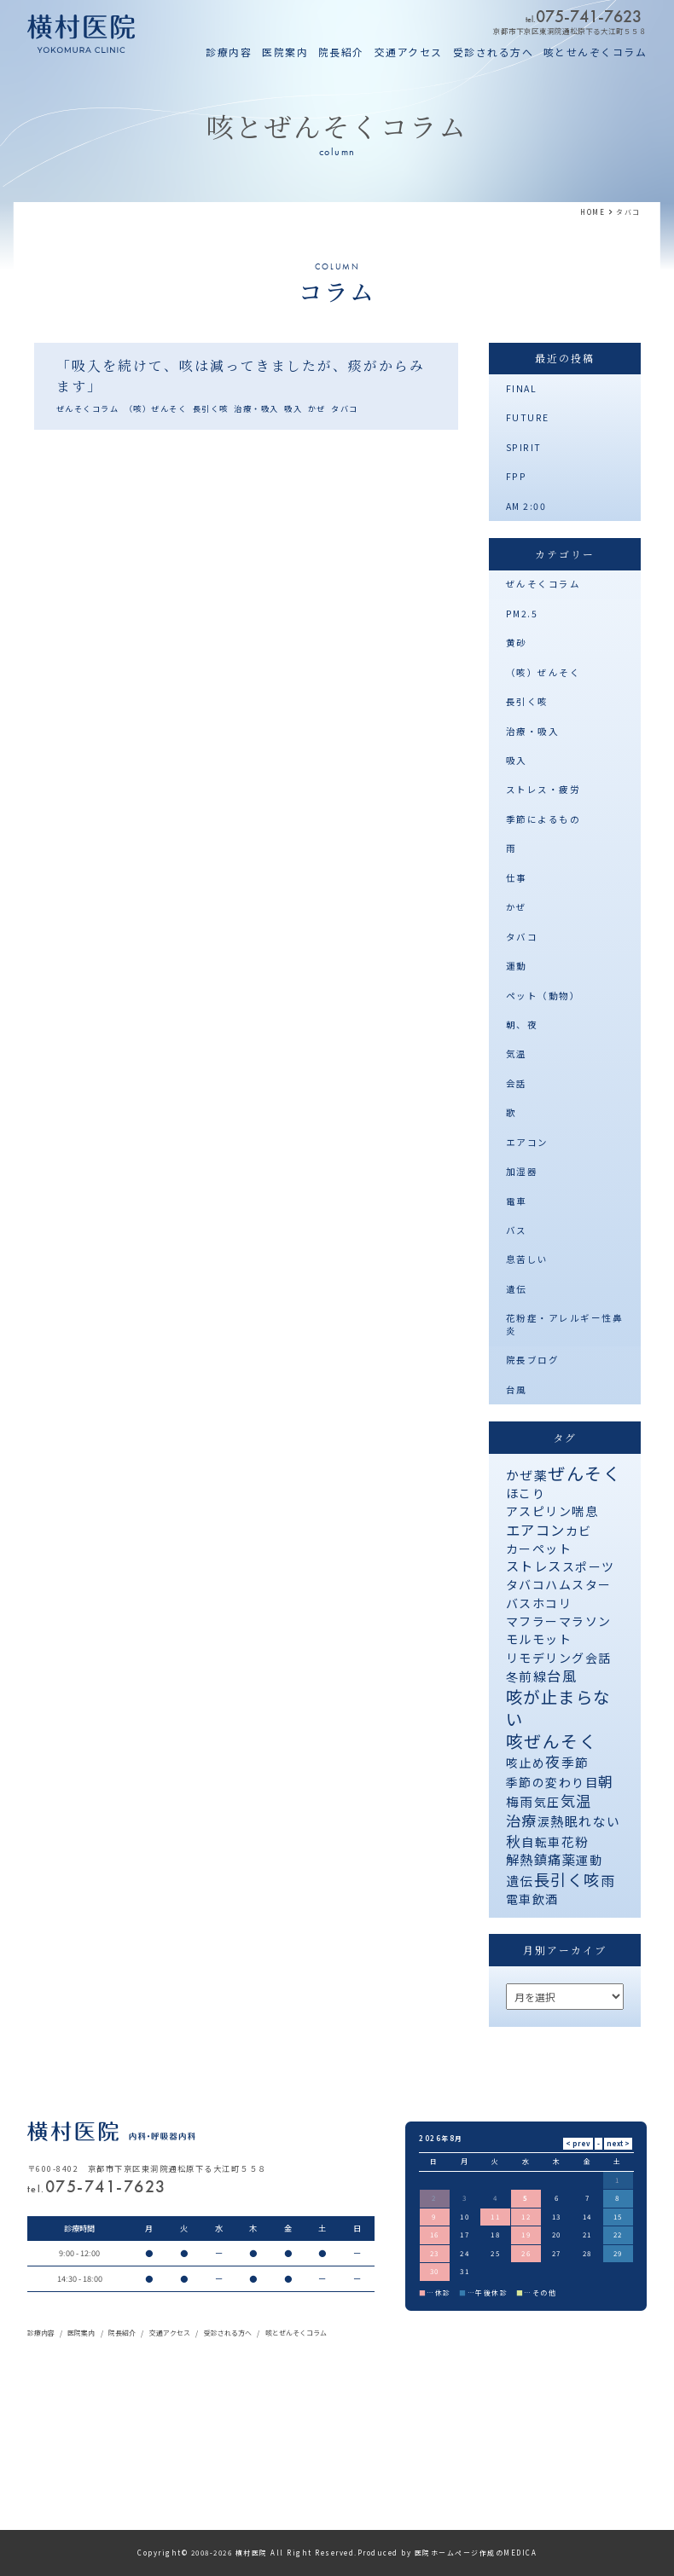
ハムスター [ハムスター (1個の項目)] (578, 1584)
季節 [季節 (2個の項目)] (575, 1762)
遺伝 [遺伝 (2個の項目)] (520, 1881)
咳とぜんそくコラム (296, 2332)
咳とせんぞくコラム (595, 51)
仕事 (516, 877)
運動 (516, 965)
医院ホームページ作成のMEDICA (476, 2552)
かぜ (317, 408)
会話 (516, 1083)
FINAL (521, 388)
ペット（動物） (543, 995)
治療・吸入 (256, 408)
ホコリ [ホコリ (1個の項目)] (552, 1603)
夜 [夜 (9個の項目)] (553, 1761)
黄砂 (516, 642)
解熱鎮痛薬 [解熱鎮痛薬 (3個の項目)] (541, 1859)
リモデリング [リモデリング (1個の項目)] (545, 1657)
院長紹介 (341, 51)
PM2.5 (522, 613)
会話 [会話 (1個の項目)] (598, 1657)
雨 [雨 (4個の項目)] (608, 1880)
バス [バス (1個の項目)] (519, 1603)
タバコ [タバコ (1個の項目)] (526, 1584)
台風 (516, 1389)
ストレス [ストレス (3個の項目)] (534, 1565)
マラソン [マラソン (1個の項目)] (585, 1621)
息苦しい (527, 1259)
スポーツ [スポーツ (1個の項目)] (588, 1566)
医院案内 (285, 51)
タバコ (344, 408)
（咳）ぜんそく (156, 408)
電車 (516, 1201)
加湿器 (522, 1171)
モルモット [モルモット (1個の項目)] (539, 1638)
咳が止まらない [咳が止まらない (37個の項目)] (558, 1707)
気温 (516, 1053)
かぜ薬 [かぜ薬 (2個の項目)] (527, 1475)
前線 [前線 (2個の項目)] (533, 1676)
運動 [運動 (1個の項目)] (589, 1859)
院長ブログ (533, 1359)
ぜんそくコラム (87, 408)
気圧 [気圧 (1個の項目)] (547, 1801)
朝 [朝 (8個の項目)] (606, 1781)
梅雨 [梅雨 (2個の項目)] (520, 1801)
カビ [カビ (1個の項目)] (579, 1530)
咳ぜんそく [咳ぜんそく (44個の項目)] (552, 1740)
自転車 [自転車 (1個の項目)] (541, 1841)
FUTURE (527, 417)
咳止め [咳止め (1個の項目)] (526, 1762)
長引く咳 (211, 408)
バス (516, 1230)
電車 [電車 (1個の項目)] (519, 1898)
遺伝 (516, 1288)
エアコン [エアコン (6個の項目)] (536, 1530)
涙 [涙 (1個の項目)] (544, 1821)
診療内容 (229, 51)
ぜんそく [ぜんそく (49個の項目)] (584, 1473)
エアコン (527, 1142)
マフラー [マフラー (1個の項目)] (532, 1621)
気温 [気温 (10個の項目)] (576, 1800)
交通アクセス (409, 51)
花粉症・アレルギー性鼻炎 (565, 1324)
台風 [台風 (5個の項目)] (562, 1675)
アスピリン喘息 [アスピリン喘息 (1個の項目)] (552, 1511)
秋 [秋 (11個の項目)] (514, 1840)
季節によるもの (543, 819)
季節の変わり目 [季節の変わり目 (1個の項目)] (552, 1782)
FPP (516, 476)
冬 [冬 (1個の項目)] (513, 1676)
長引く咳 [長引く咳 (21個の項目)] (567, 1879)
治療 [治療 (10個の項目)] (521, 1820)
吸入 (293, 408)
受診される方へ (493, 51)
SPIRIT (524, 447)
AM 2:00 (526, 506)
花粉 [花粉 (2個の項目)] (575, 1841)
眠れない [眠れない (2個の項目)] (593, 1821)
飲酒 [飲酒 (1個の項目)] (545, 1898)
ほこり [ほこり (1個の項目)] (526, 1493)
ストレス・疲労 (543, 789)
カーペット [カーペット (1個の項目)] (539, 1548)
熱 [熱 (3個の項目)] (557, 1820)
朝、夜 (522, 1024)
